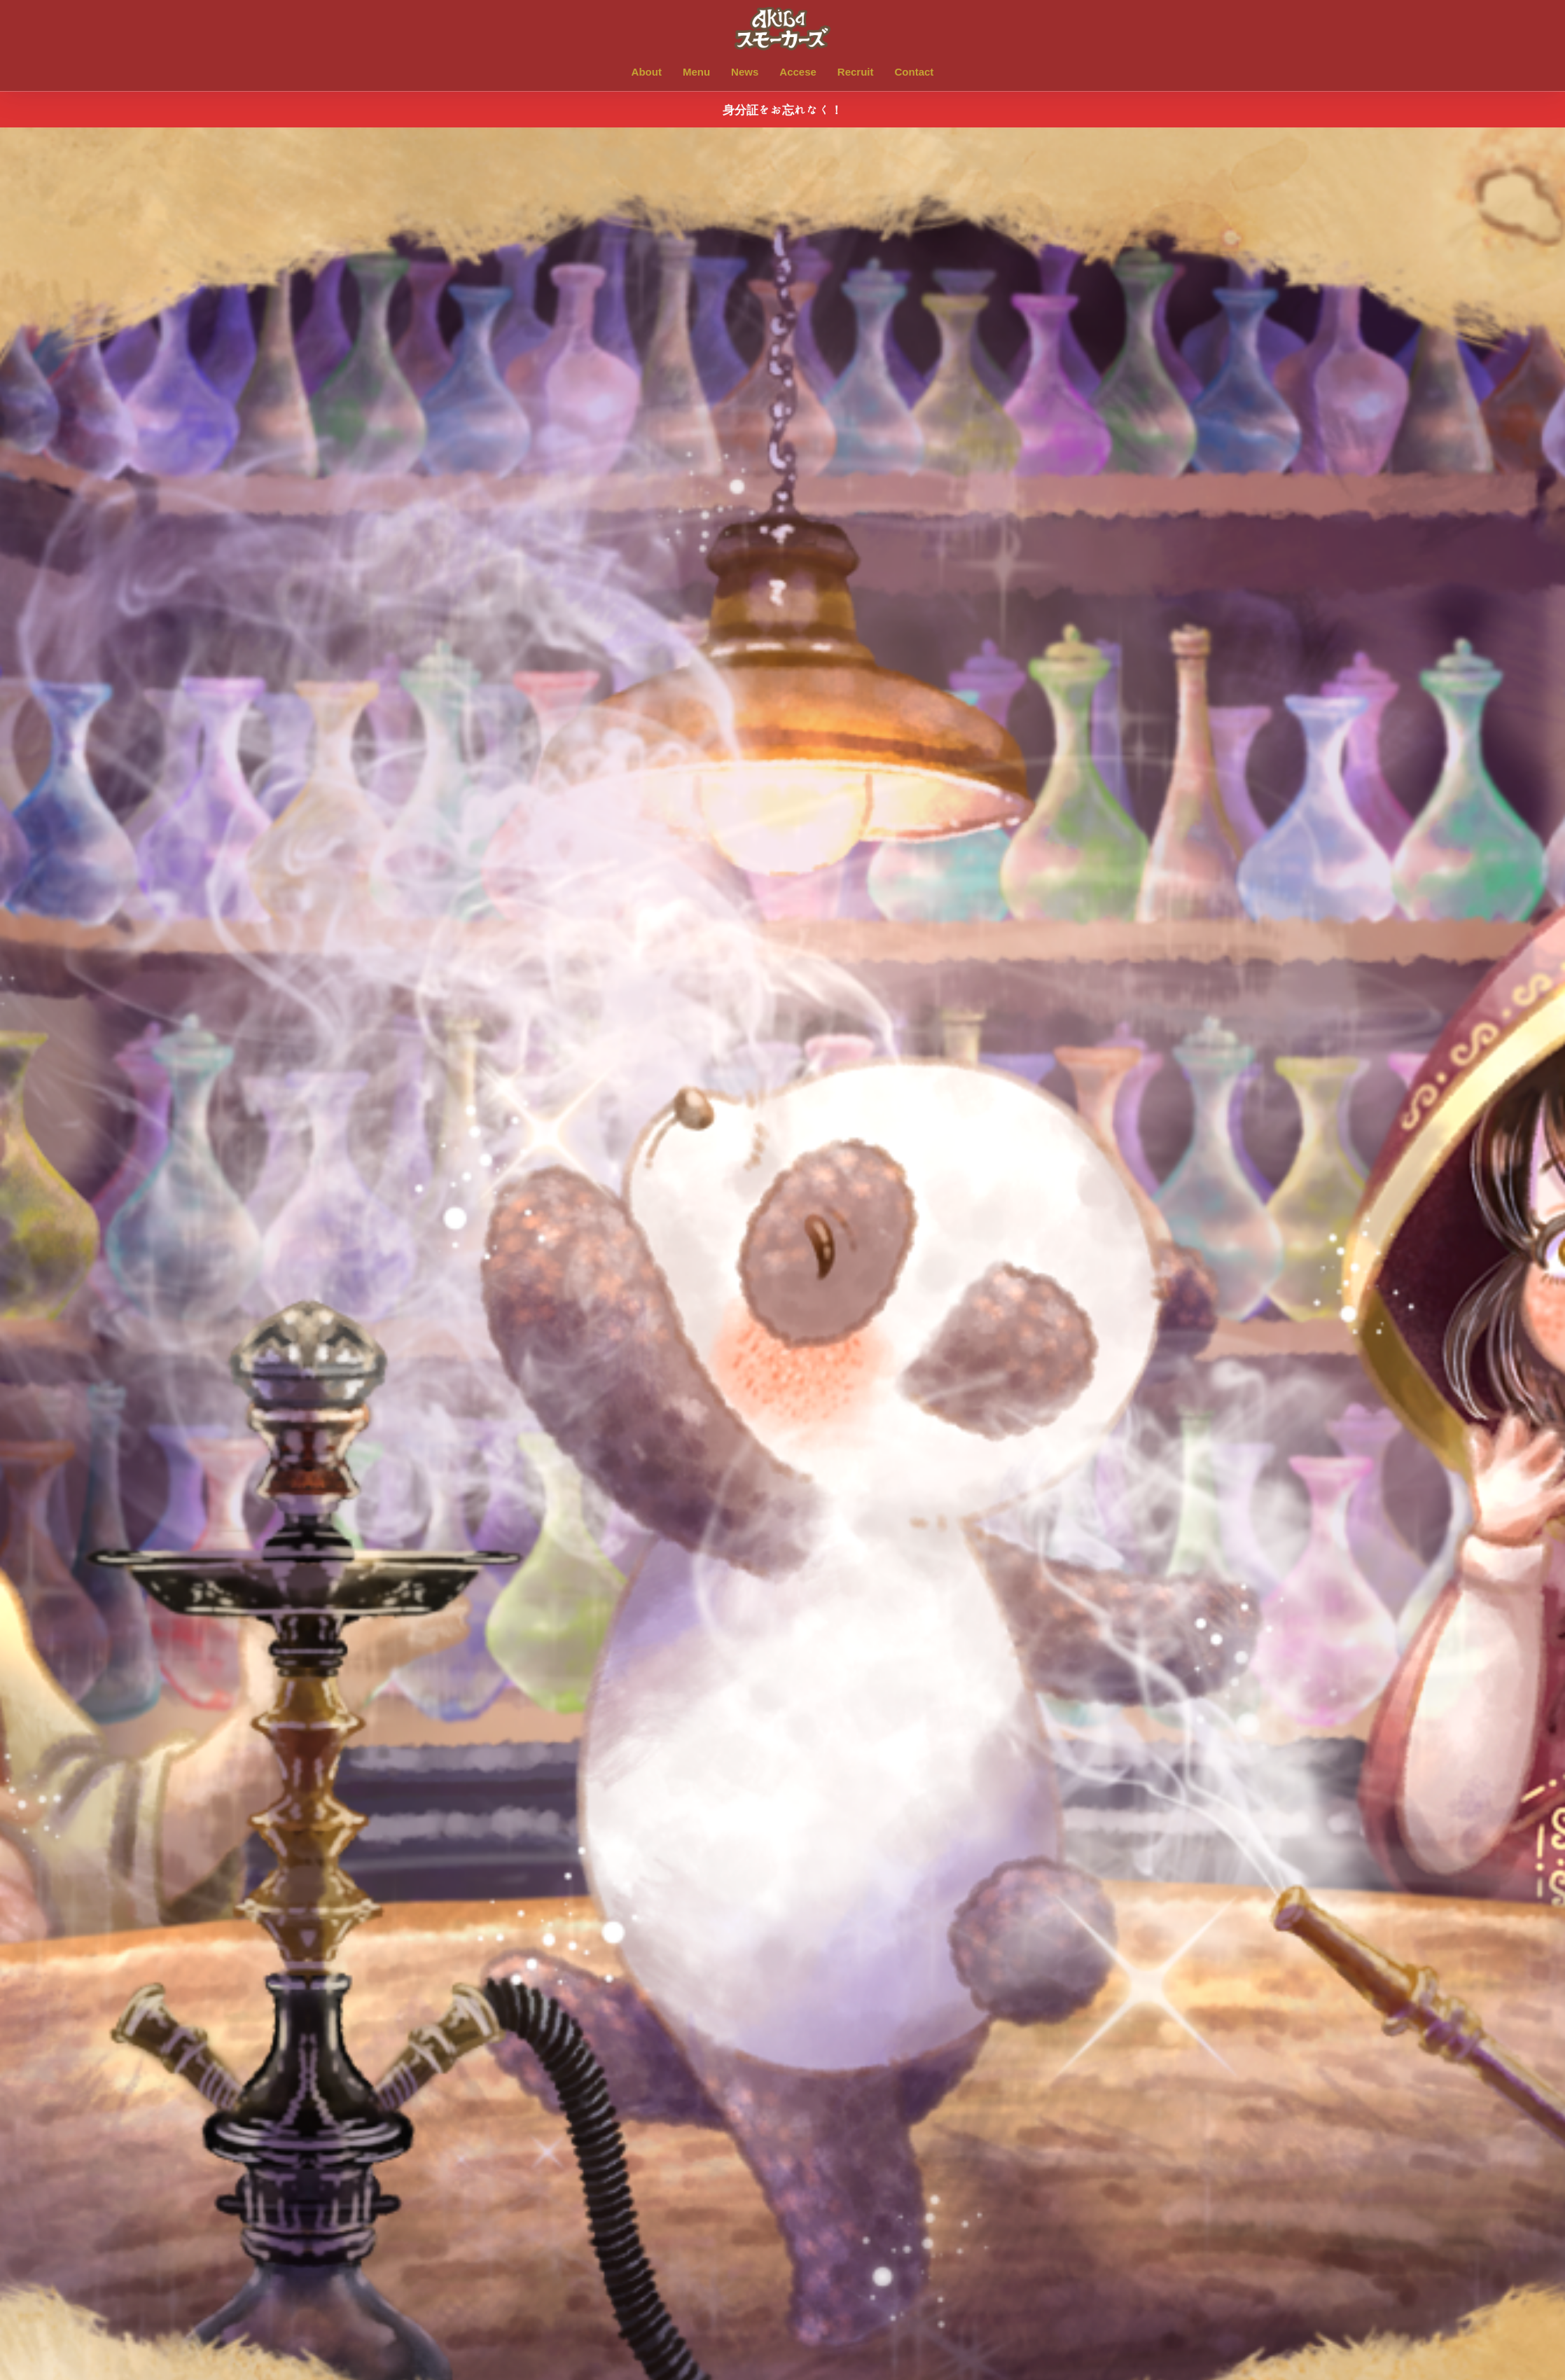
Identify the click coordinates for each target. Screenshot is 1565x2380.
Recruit (855, 72)
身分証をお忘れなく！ (782, 110)
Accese (797, 72)
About (647, 72)
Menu (696, 72)
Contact (914, 72)
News (744, 72)
